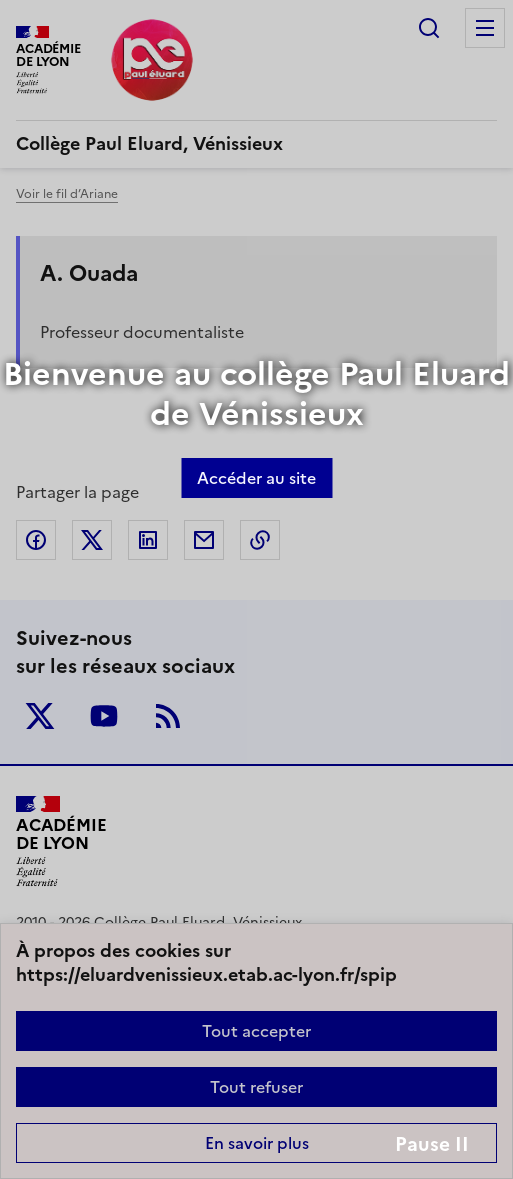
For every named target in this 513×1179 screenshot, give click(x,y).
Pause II (432, 1144)
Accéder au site (256, 478)
